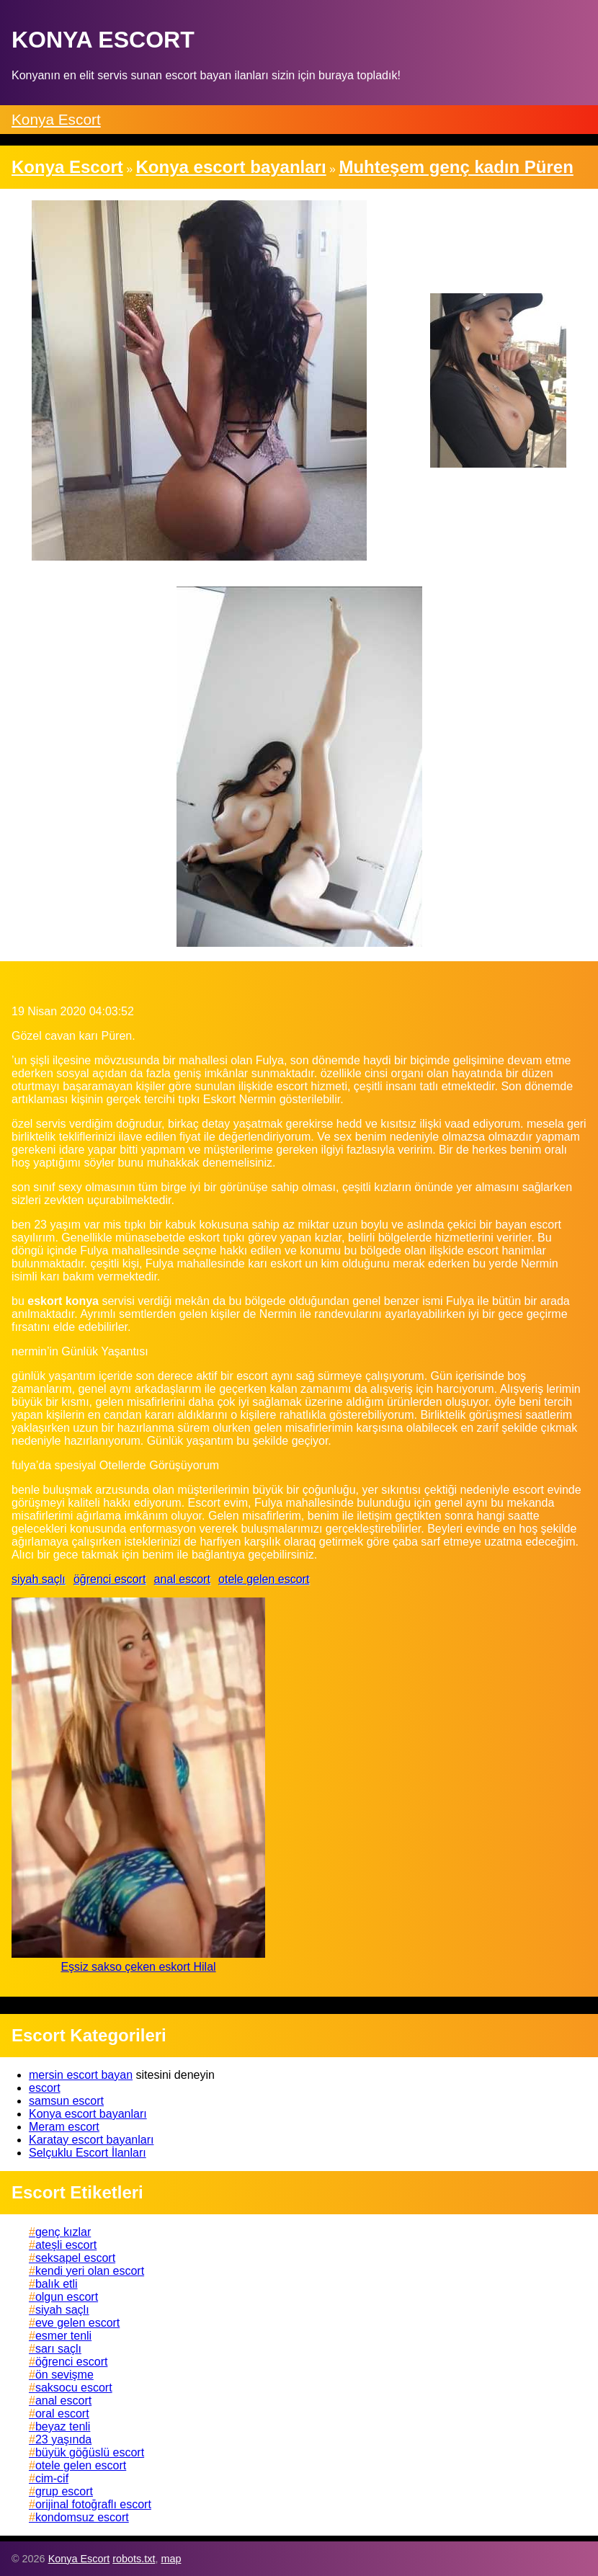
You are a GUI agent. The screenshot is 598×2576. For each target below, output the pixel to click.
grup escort (64, 2491)
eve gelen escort (77, 2323)
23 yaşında (63, 2439)
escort (45, 2088)
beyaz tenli (63, 2426)
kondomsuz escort (82, 2517)
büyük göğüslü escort (89, 2452)
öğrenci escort (109, 1579)
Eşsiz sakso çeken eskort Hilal (138, 1967)
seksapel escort (75, 2258)
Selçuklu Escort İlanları (87, 2153)
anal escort (182, 1579)
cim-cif (51, 2478)
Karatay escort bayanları (91, 2140)
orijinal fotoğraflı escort (93, 2504)
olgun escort (66, 2297)
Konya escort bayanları (88, 2114)
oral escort (62, 2413)
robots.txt (133, 2558)
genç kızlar (63, 2232)
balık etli (56, 2284)
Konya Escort (56, 119)
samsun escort (66, 2101)
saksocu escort (73, 2387)
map (171, 2558)
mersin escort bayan (81, 2075)
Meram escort (64, 2127)
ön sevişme (64, 2374)
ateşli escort (66, 2245)
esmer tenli (63, 2336)
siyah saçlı (39, 1579)
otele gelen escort (263, 1579)
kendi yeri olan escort (89, 2271)
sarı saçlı (58, 2349)
